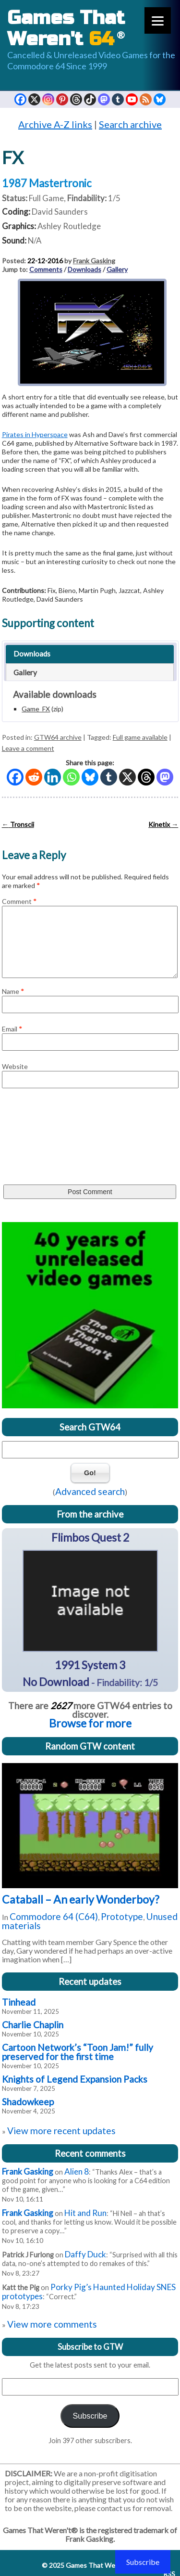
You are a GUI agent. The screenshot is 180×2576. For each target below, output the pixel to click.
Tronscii (18, 824)
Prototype (122, 1916)
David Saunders (60, 211)
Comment (19, 901)
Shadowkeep (28, 2101)
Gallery (117, 269)
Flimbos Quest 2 (90, 1537)
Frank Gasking (94, 261)
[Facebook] (15, 777)
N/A (34, 240)
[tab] (90, 654)
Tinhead (19, 2002)
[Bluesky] (90, 777)
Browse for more (90, 1723)
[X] (127, 777)
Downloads (84, 269)
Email (12, 1029)
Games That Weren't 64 (101, 2565)
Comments (45, 269)
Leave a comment (28, 748)
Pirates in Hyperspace (35, 434)
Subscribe (90, 2415)
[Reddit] (33, 777)
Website (15, 1066)
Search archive (130, 124)
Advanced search (90, 1491)
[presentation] (41, 1139)
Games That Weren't (66, 28)
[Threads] (146, 777)
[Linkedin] (52, 777)
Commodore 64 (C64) (54, 1916)
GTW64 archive (58, 737)
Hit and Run (85, 2213)
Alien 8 (76, 2171)
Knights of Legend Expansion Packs (74, 2079)
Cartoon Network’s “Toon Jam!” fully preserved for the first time (77, 2052)
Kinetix (163, 824)
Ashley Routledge (69, 226)
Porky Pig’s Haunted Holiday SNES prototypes (89, 2291)
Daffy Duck (85, 2254)
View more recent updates (61, 2130)
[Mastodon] (164, 777)
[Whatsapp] (71, 777)
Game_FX (36, 709)
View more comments (52, 2324)
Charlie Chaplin (32, 2024)
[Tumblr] (108, 777)
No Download (56, 1681)
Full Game (46, 198)
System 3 (103, 1665)
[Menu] (157, 20)
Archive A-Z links (55, 124)
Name (13, 991)
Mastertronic (60, 183)
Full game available (140, 737)
